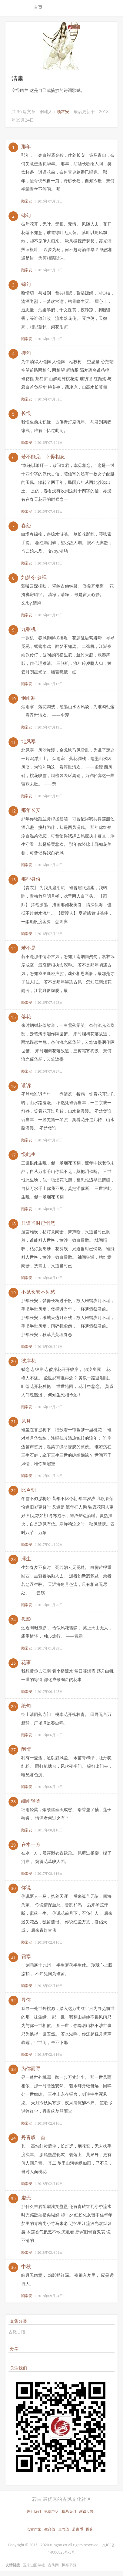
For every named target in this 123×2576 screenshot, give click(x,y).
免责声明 (51, 2511)
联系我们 (69, 2511)
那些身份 (31, 879)
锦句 (26, 215)
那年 (26, 146)
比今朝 (28, 1489)
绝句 (26, 1705)
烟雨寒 (28, 698)
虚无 (26, 2197)
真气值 (63, 2529)
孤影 (26, 1619)
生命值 (49, 2529)
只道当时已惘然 (38, 1223)
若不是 (28, 947)
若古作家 (34, 2529)
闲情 (26, 1749)
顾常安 (63, 111)
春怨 (26, 525)
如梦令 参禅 (34, 577)
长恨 (26, 413)
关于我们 (33, 2511)
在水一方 (31, 1844)
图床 (89, 2529)
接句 (26, 353)
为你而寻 (31, 2068)
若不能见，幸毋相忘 (43, 456)
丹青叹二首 (33, 2137)
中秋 (26, 2266)
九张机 (28, 629)
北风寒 (28, 741)
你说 (26, 1887)
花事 (26, 1662)
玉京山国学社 (34, 2565)
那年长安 (31, 810)
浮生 (26, 1558)
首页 (38, 7)
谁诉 (26, 1085)
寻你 (26, 1999)
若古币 (77, 2529)
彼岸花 (28, 1360)
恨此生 (28, 1154)
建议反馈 (86, 2511)
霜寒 (26, 1956)
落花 (26, 1016)
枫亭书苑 (69, 2565)
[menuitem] (44, 7)
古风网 (53, 2565)
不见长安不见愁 (38, 1291)
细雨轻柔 (31, 1800)
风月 (26, 1421)
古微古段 (16, 2332)
